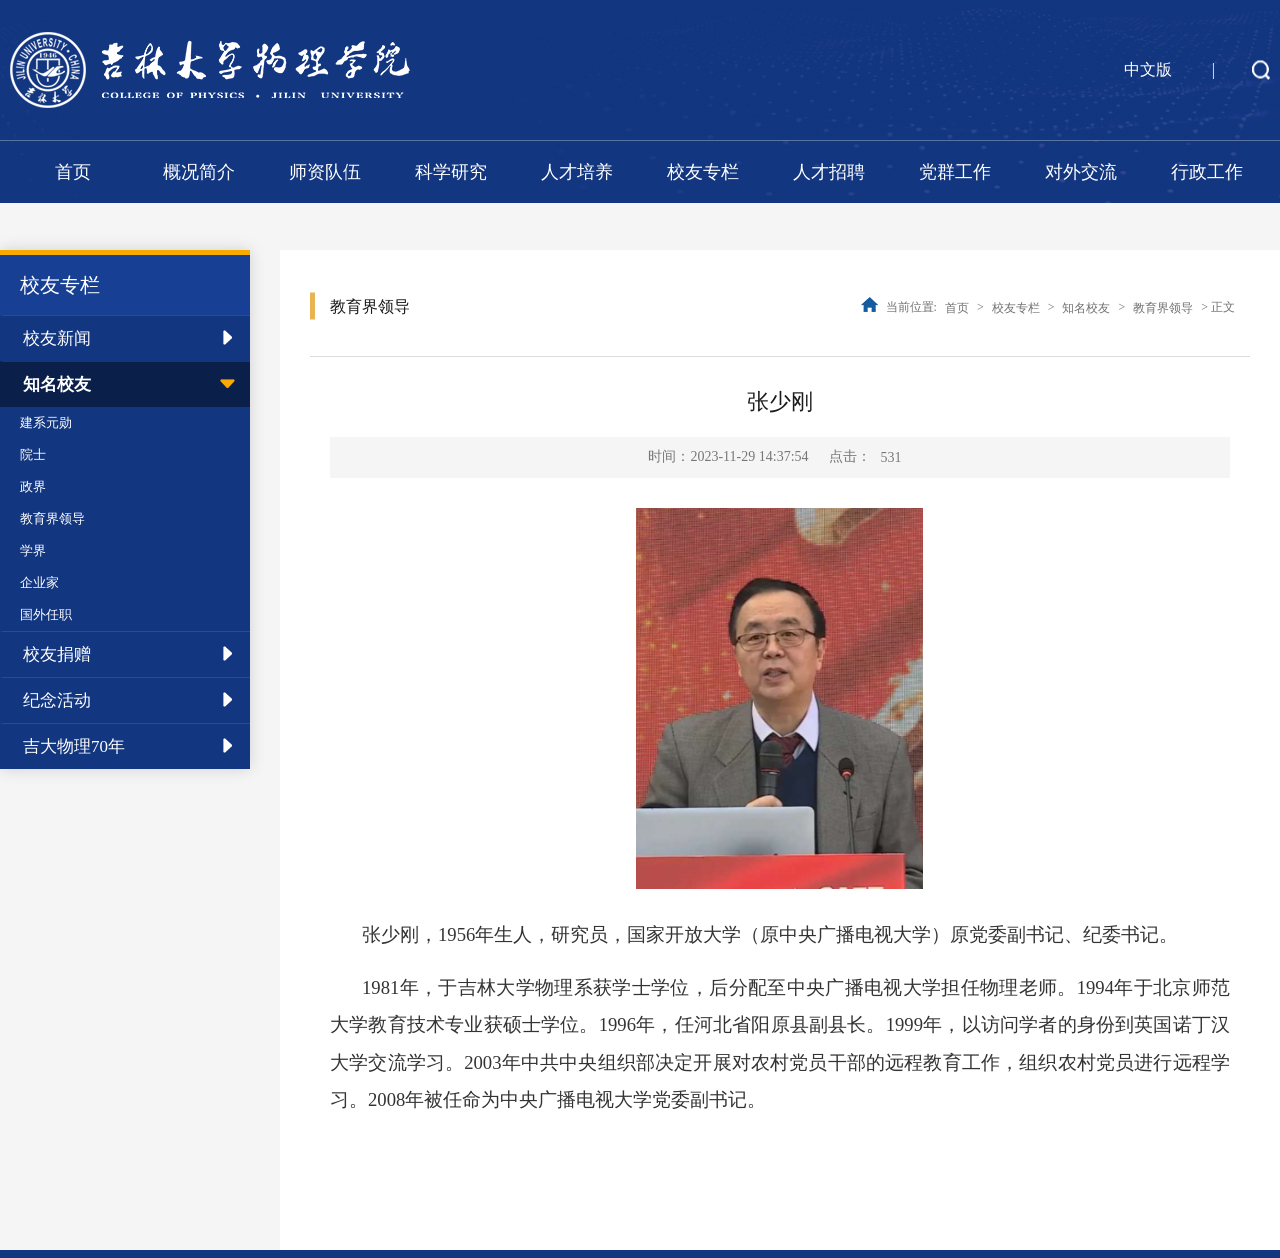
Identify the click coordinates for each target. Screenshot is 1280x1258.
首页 (73, 172)
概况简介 (199, 172)
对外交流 (1081, 172)
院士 (33, 454)
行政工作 (1207, 172)
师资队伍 (325, 172)
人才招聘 (829, 172)
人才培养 (577, 172)
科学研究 (451, 172)
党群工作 (955, 172)
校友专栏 (703, 172)
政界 (33, 486)
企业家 (39, 582)
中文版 (1148, 69)
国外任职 (46, 614)
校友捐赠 (57, 654)
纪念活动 (57, 700)
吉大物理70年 (74, 746)
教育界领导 (52, 518)
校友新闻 (57, 338)
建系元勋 (46, 422)
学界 (33, 550)
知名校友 (57, 384)
